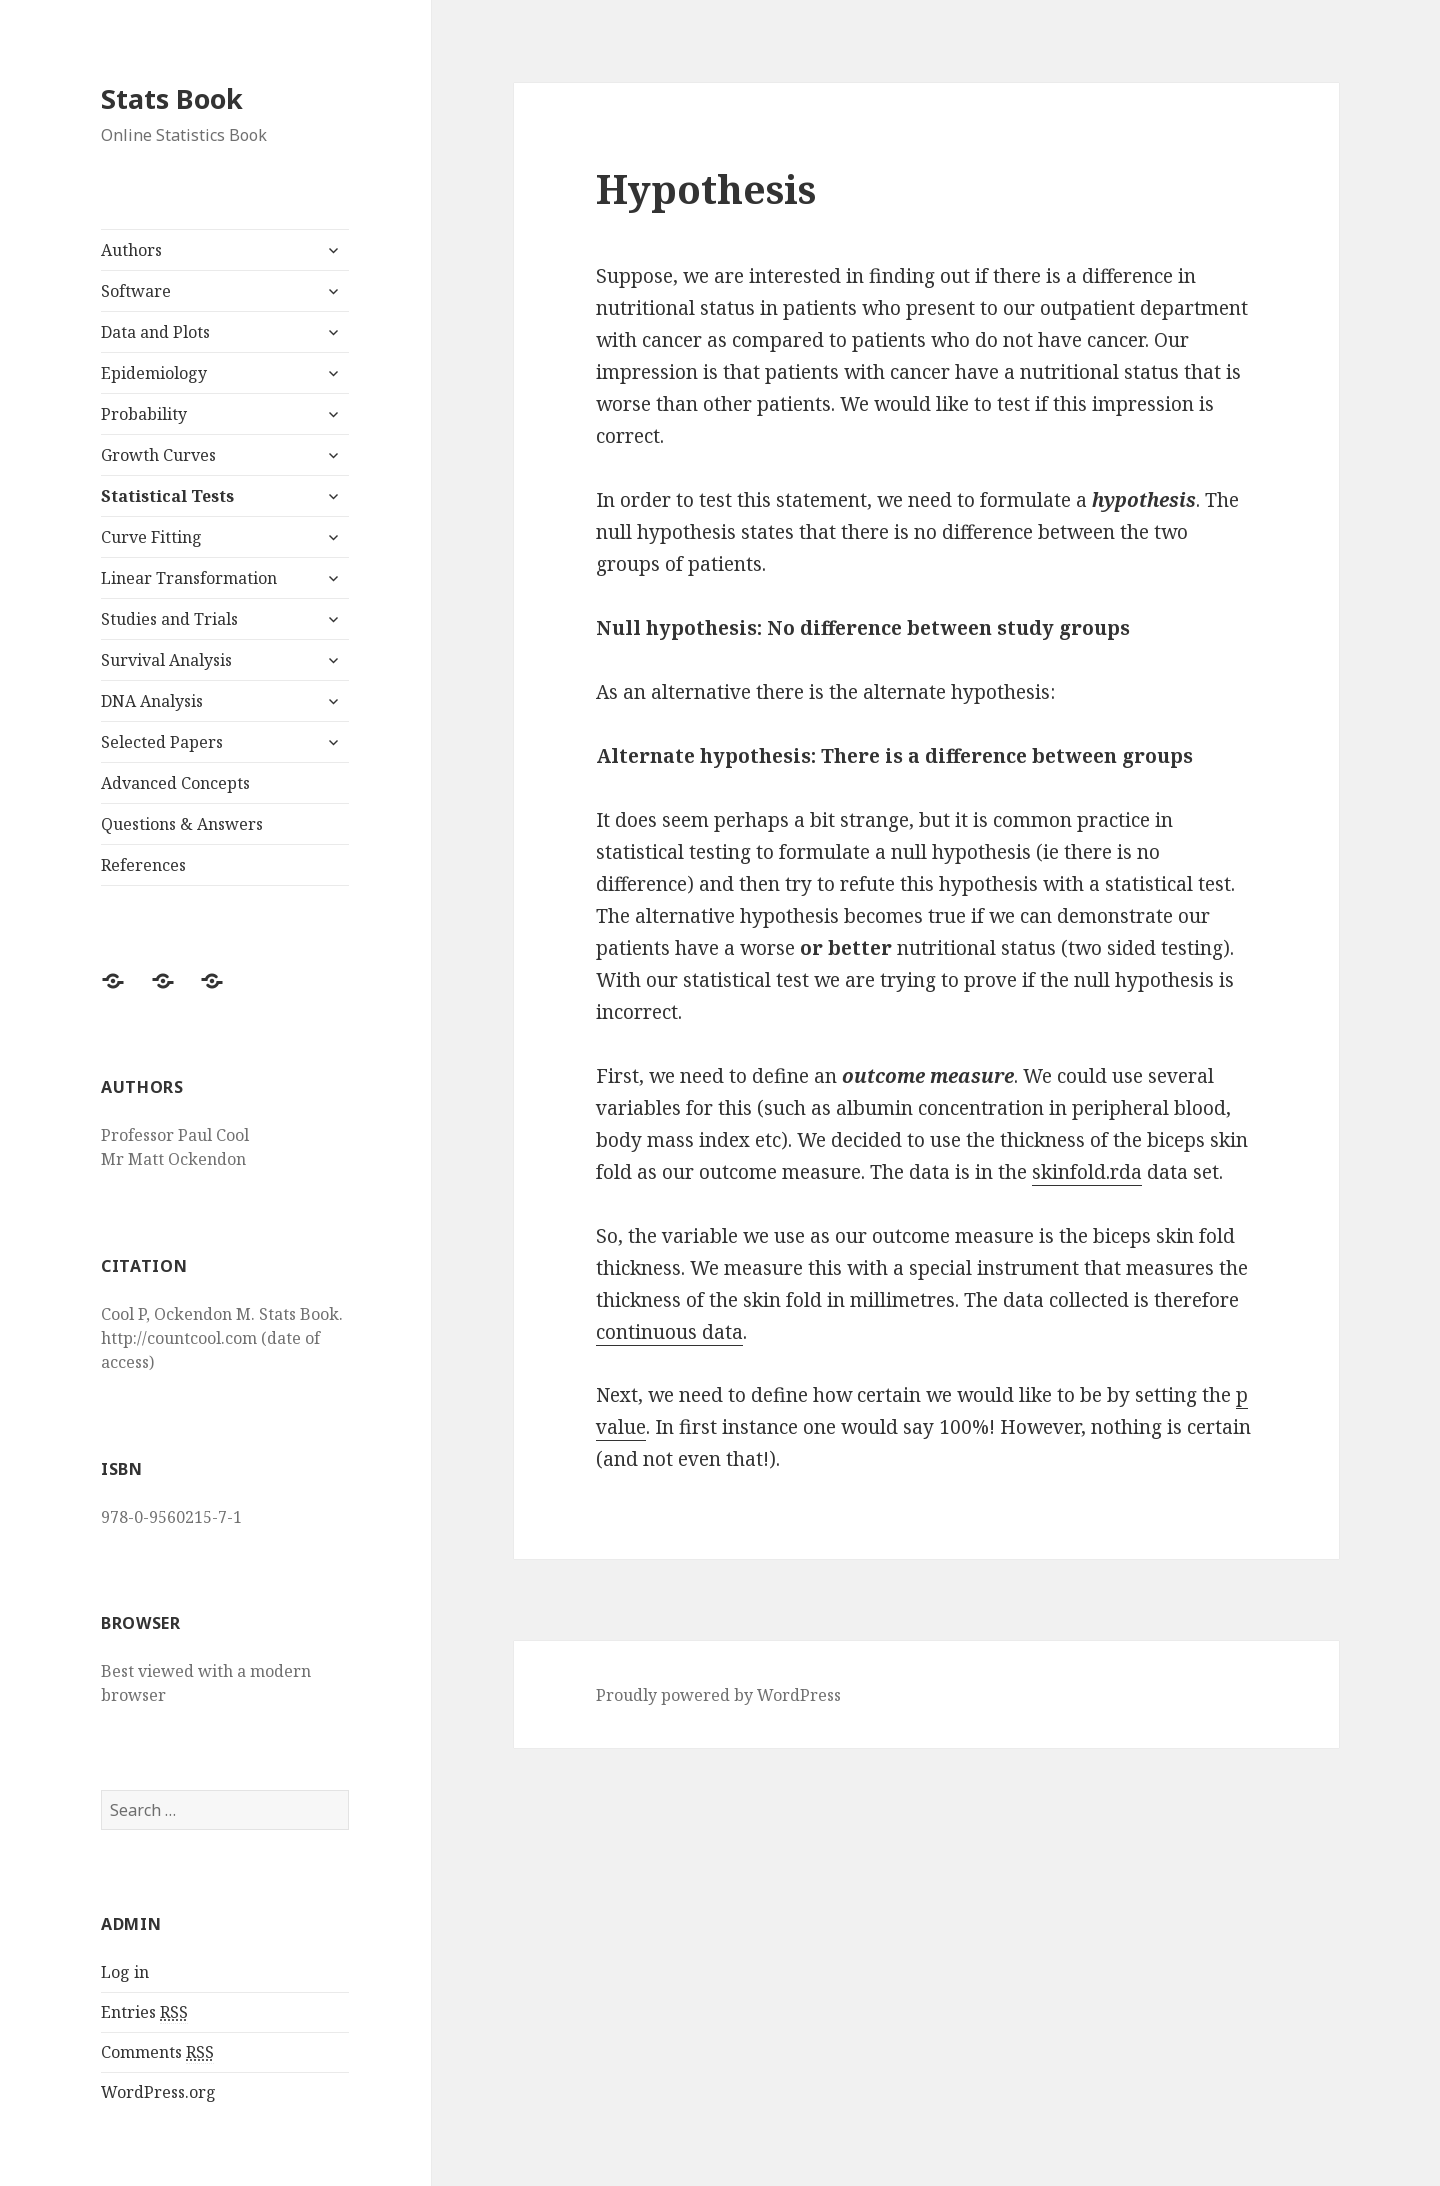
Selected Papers (162, 742)
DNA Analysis (152, 701)
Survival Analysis (166, 660)
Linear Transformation (189, 578)
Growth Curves (158, 455)
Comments (157, 2052)
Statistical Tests (167, 496)
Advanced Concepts (175, 783)
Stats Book (172, 98)
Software (136, 291)
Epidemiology (154, 373)
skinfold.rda (1087, 1172)
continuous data (669, 1332)
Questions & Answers (182, 824)
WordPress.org (158, 2092)
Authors (131, 250)
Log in (125, 1972)
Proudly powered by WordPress (718, 1695)
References (143, 865)
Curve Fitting (151, 537)
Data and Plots (155, 332)
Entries (144, 2012)
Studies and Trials (169, 619)
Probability (144, 414)
